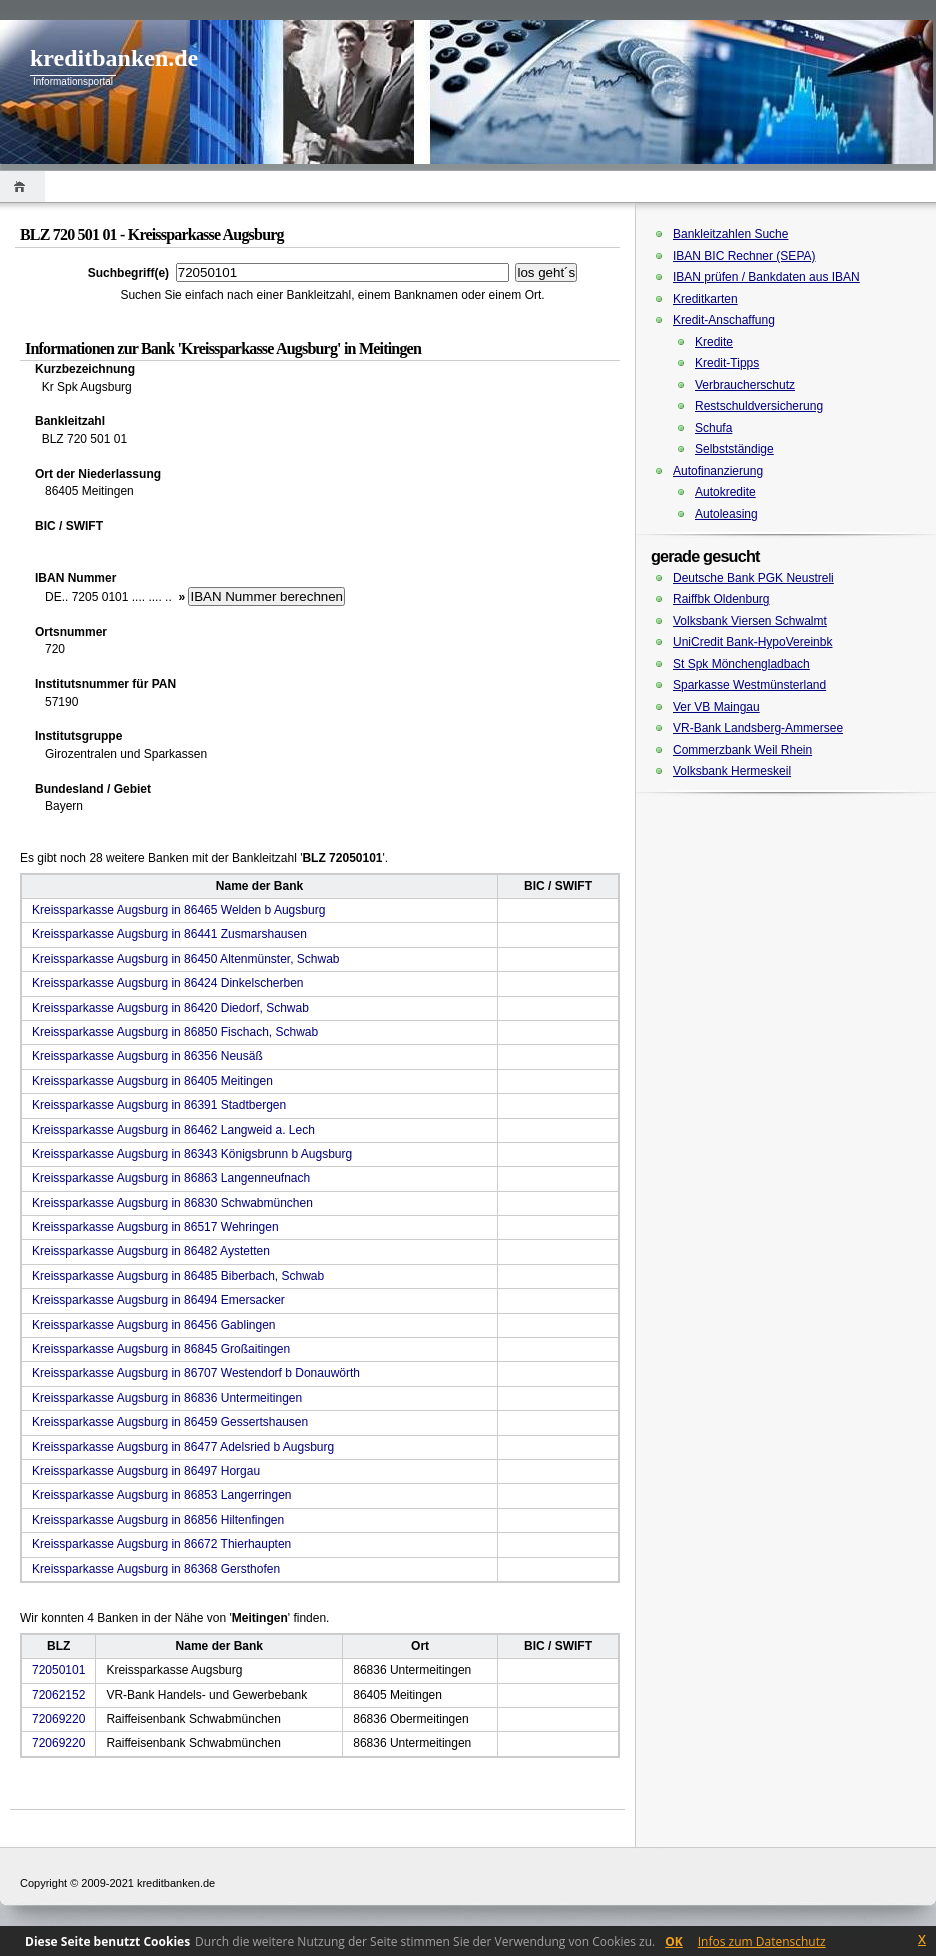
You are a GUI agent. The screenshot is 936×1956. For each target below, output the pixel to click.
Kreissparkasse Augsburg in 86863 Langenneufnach (171, 1178)
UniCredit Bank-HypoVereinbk (752, 642)
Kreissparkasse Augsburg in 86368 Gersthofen (156, 1569)
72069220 (58, 1719)
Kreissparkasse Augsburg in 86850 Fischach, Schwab (175, 1032)
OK (674, 1941)
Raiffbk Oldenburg (721, 599)
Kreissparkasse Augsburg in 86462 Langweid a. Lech (173, 1130)
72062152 (58, 1695)
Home (22, 186)
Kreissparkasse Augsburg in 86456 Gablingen (154, 1325)
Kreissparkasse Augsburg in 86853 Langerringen (162, 1495)
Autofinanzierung (718, 471)
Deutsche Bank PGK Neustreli (753, 578)
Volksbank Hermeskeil (732, 771)
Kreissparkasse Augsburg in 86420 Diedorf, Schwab (170, 1008)
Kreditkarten (705, 299)
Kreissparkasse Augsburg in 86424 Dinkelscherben (168, 983)
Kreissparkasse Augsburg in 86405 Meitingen (152, 1081)
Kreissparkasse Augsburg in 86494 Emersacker (158, 1300)
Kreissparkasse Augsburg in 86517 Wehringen (155, 1227)
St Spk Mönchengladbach (741, 664)
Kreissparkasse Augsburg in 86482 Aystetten (151, 1251)
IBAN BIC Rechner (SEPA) (744, 256)
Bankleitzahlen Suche (730, 234)
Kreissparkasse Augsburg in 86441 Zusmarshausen (169, 934)
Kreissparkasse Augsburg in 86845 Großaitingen (161, 1349)
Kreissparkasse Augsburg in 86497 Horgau (146, 1471)
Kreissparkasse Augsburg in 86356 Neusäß (147, 1056)
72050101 (58, 1670)
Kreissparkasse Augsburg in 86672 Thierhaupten (161, 1544)
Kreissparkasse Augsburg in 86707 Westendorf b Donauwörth (196, 1373)
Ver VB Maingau (716, 707)
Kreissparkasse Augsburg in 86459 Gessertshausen (170, 1422)
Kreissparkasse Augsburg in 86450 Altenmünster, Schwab (186, 959)
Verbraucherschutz (745, 385)
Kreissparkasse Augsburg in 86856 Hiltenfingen (158, 1520)
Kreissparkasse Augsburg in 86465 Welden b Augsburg (178, 910)
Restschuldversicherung (759, 406)
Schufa (713, 428)
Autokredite (725, 492)
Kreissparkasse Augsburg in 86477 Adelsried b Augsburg (183, 1447)
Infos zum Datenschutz (762, 1941)
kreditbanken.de (114, 58)
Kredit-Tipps (727, 363)
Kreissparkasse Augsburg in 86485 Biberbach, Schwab (178, 1276)
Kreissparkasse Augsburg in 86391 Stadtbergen (159, 1105)
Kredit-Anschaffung (724, 320)
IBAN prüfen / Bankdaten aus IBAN (766, 277)
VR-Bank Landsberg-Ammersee (758, 728)
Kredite (714, 342)
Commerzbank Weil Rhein (742, 750)
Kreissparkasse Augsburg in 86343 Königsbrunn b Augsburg (192, 1154)
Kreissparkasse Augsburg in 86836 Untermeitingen (167, 1398)
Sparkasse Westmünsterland (749, 685)
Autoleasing (726, 514)
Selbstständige (734, 449)
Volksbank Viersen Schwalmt (750, 621)
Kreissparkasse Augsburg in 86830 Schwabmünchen (172, 1203)
